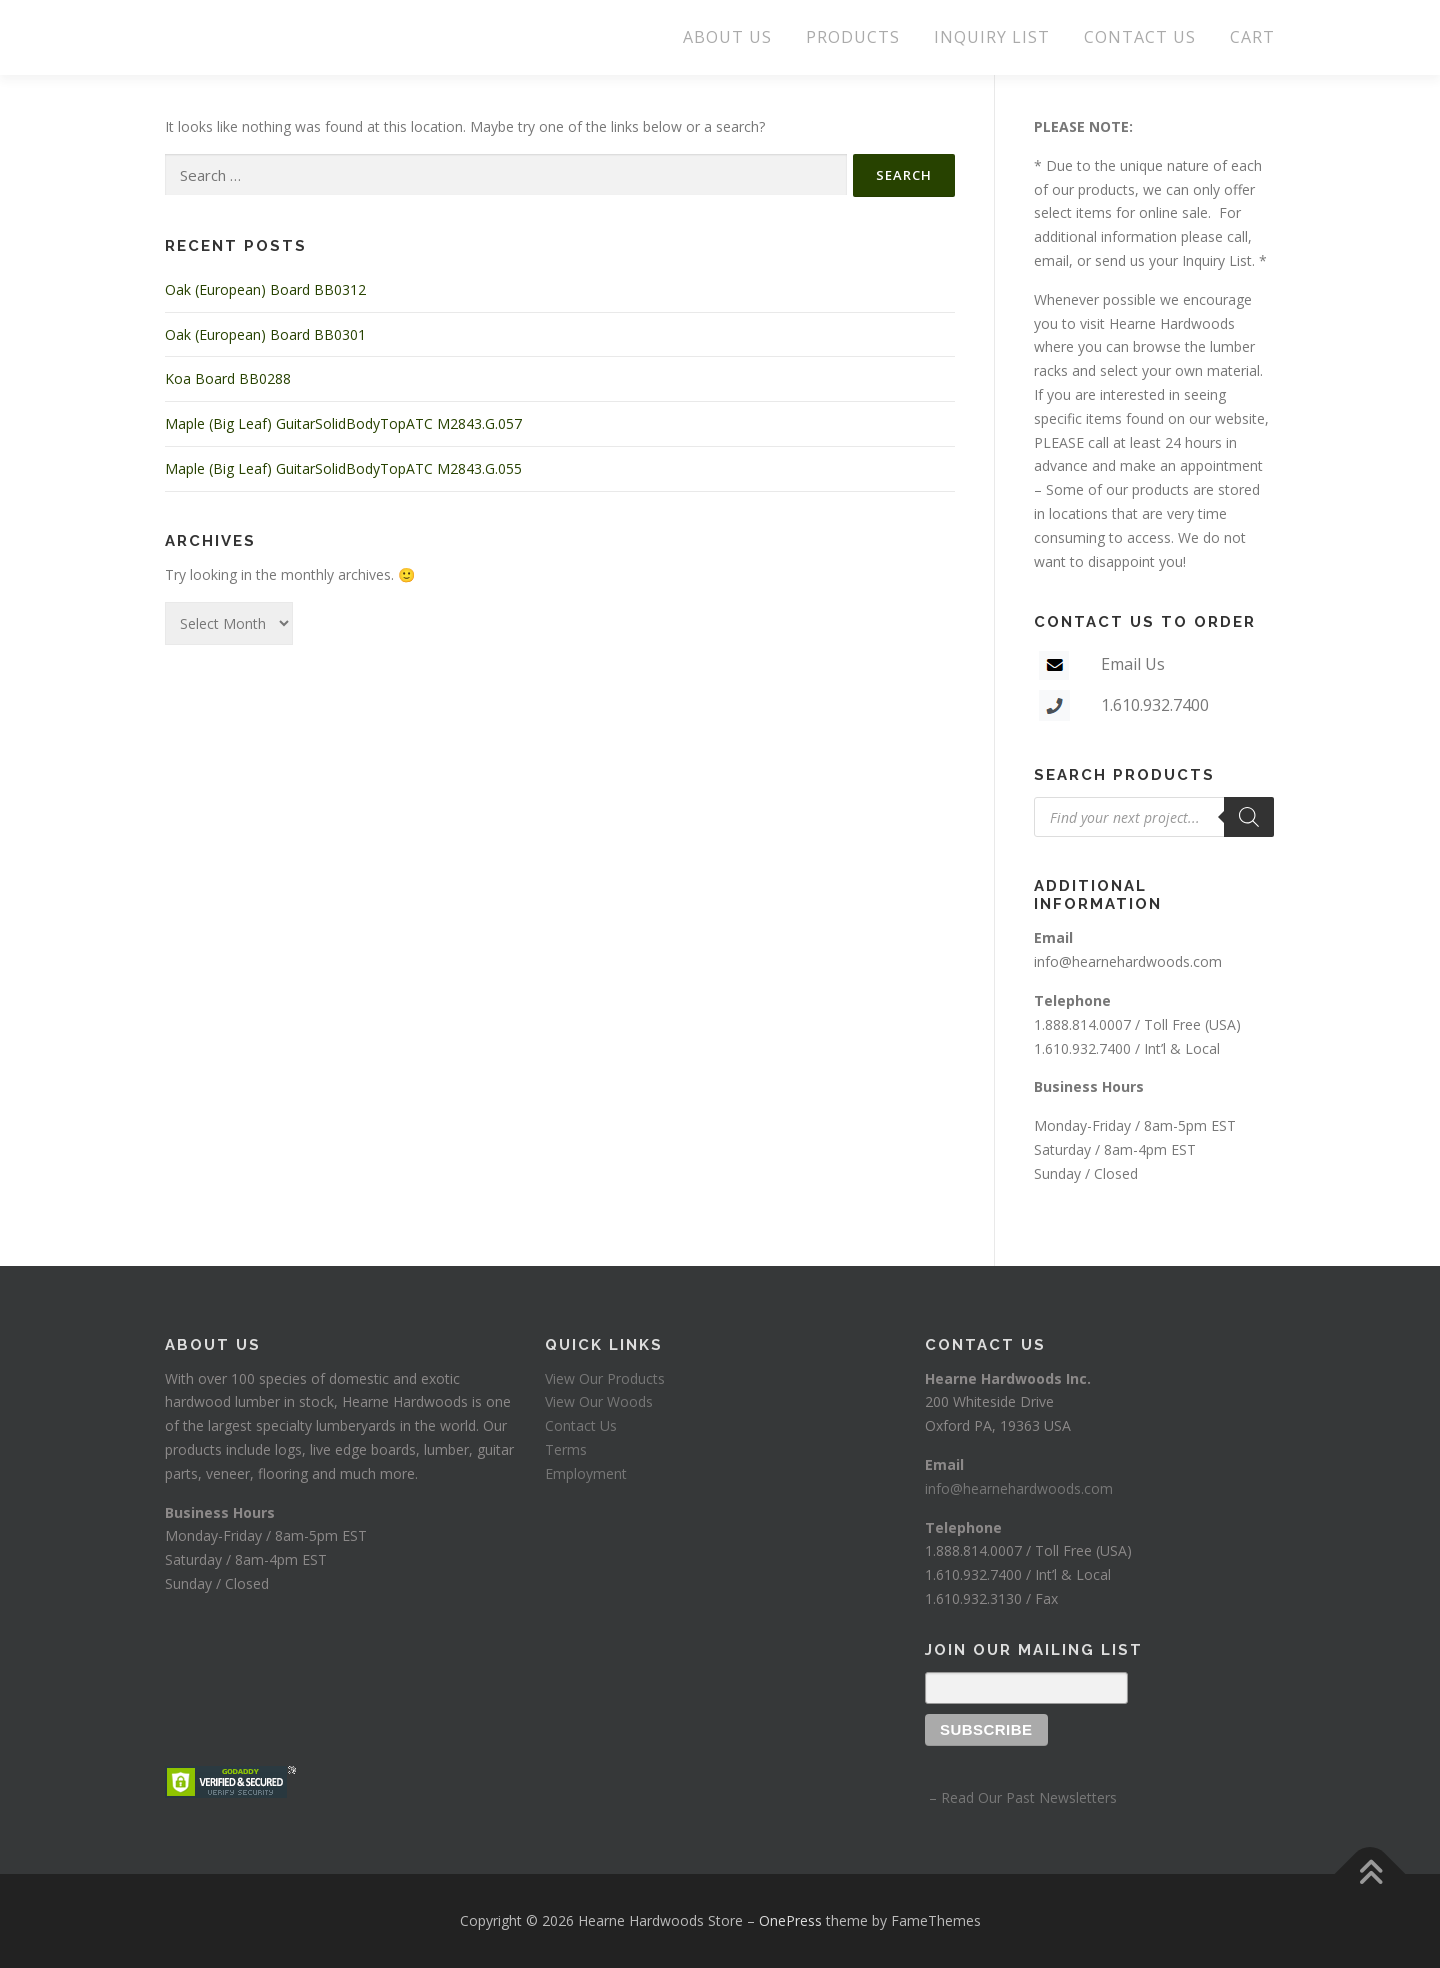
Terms (566, 1449)
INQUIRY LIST (992, 37)
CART (1252, 37)
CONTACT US (1140, 37)
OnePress (790, 1920)
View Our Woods (599, 1401)
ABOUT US (727, 37)
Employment (586, 1473)
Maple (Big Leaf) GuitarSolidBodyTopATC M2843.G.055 (343, 468)
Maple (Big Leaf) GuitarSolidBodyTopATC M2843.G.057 (343, 423)
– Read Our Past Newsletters (1021, 1797)
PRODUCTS (853, 37)
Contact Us (581, 1425)
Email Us (1133, 664)
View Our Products (605, 1378)
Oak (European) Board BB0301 (265, 334)
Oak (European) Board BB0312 (265, 289)
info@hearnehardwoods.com (1128, 961)
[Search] (1249, 817)
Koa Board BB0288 (228, 378)
